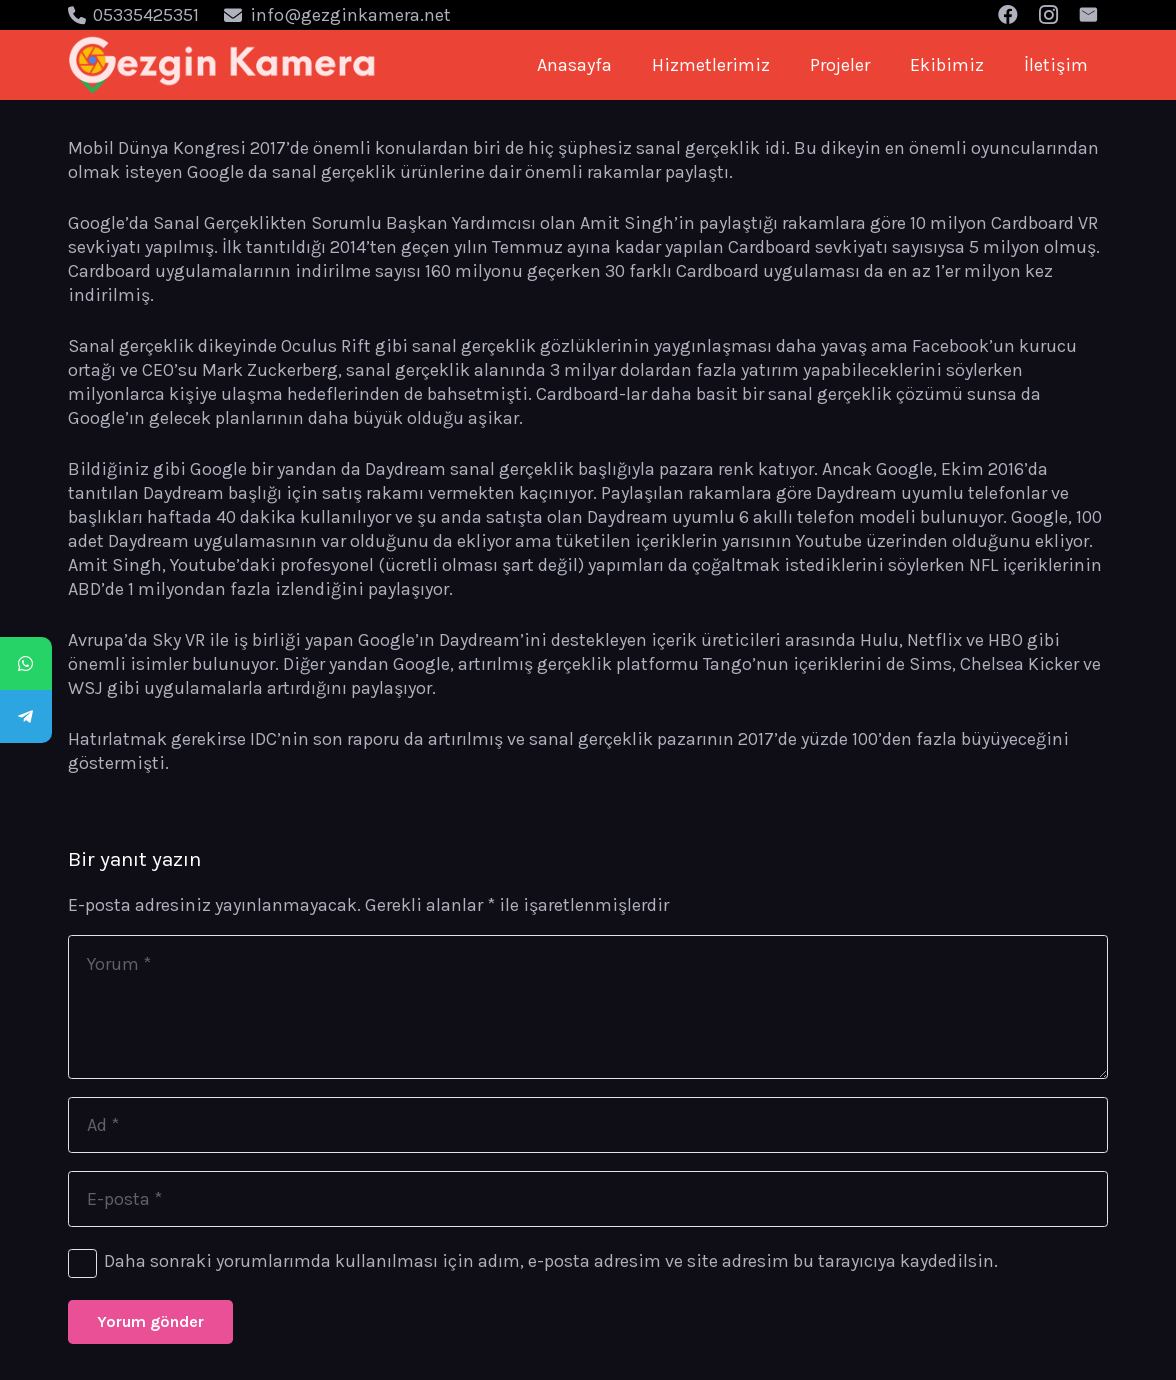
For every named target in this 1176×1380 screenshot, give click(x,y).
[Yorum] (588, 1007)
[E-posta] (588, 1199)
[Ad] (588, 1125)
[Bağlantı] (222, 65)
